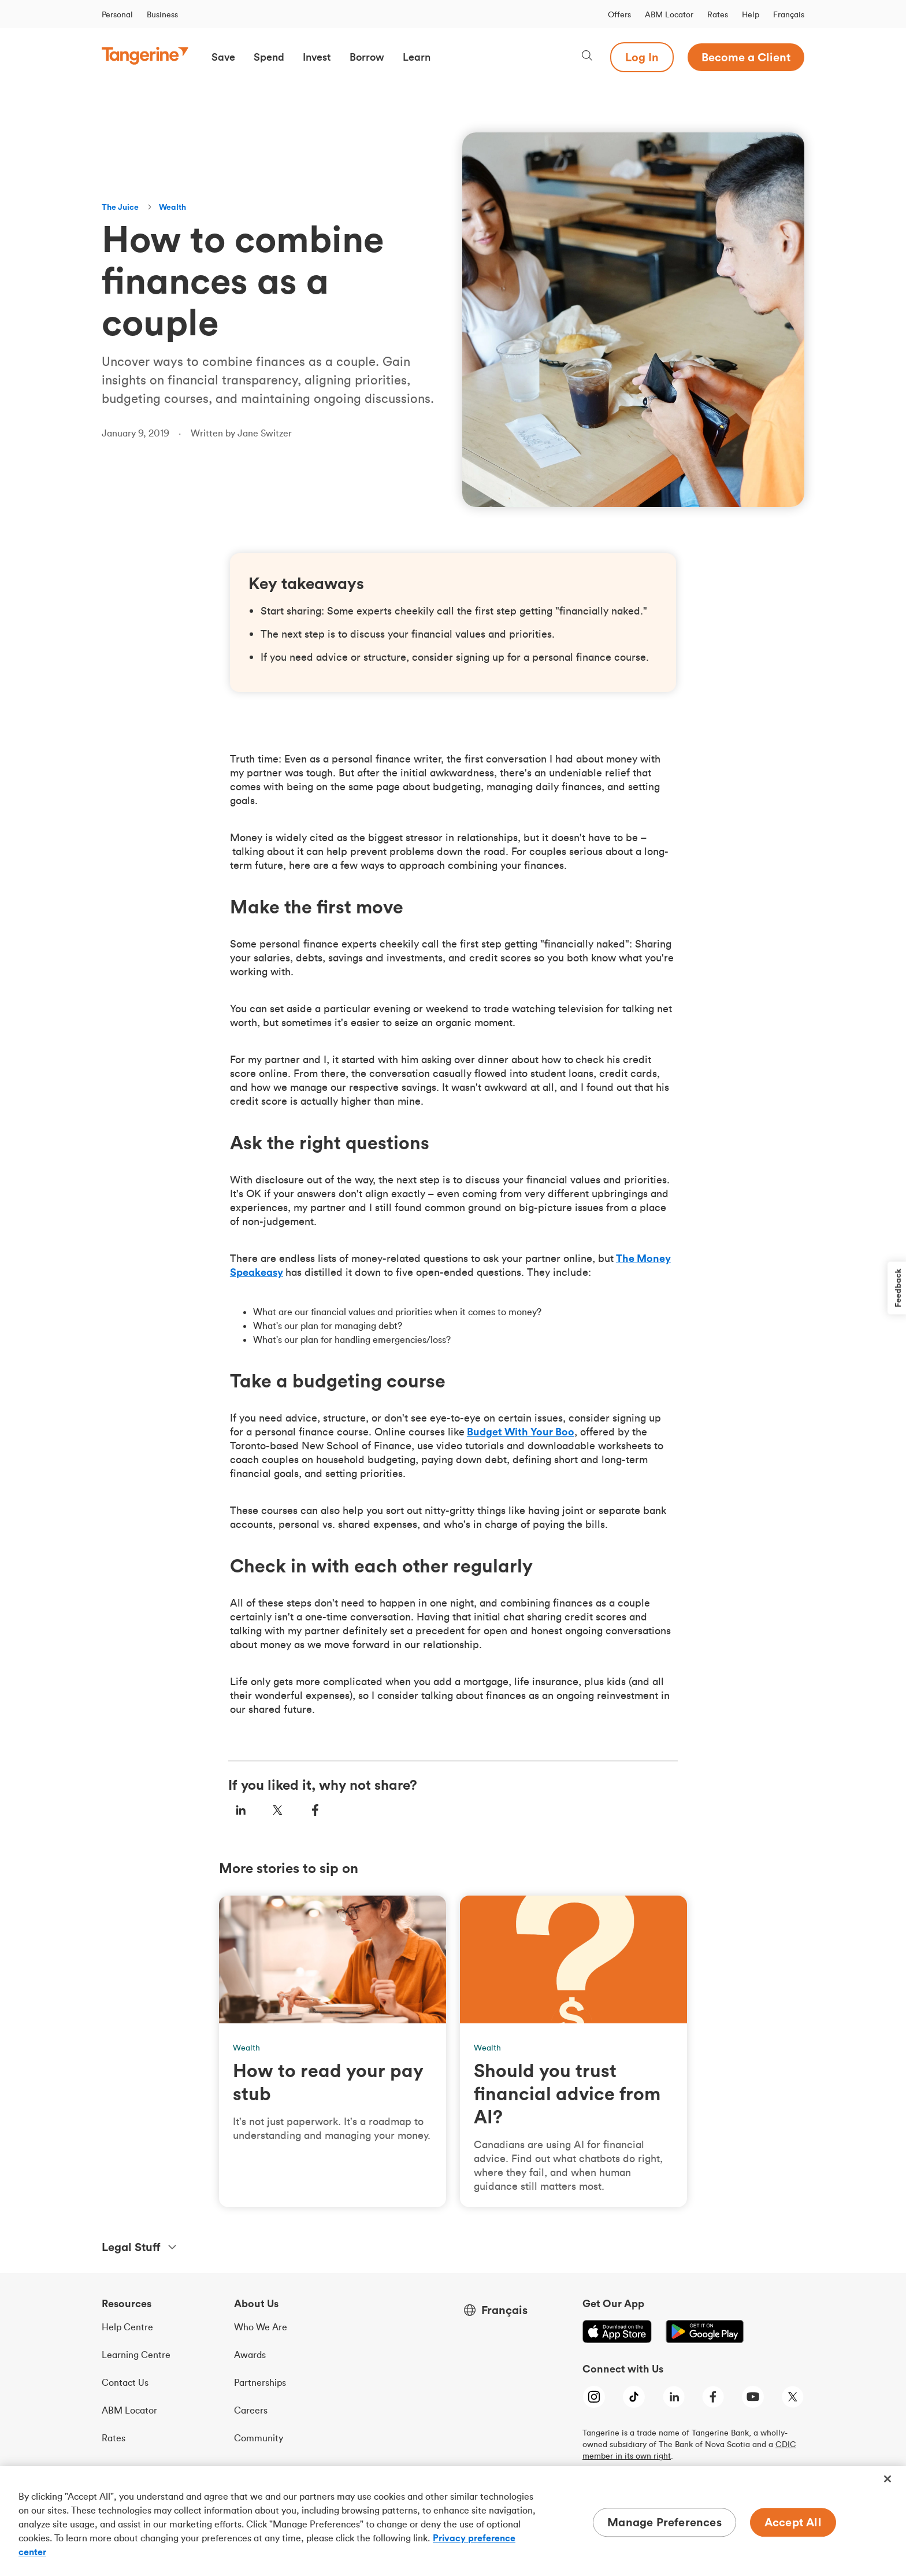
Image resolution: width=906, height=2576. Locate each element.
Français (788, 14)
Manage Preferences (664, 2522)
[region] (453, 2521)
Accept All (793, 2522)
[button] (223, 57)
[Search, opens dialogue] (587, 57)
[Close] (887, 2479)
